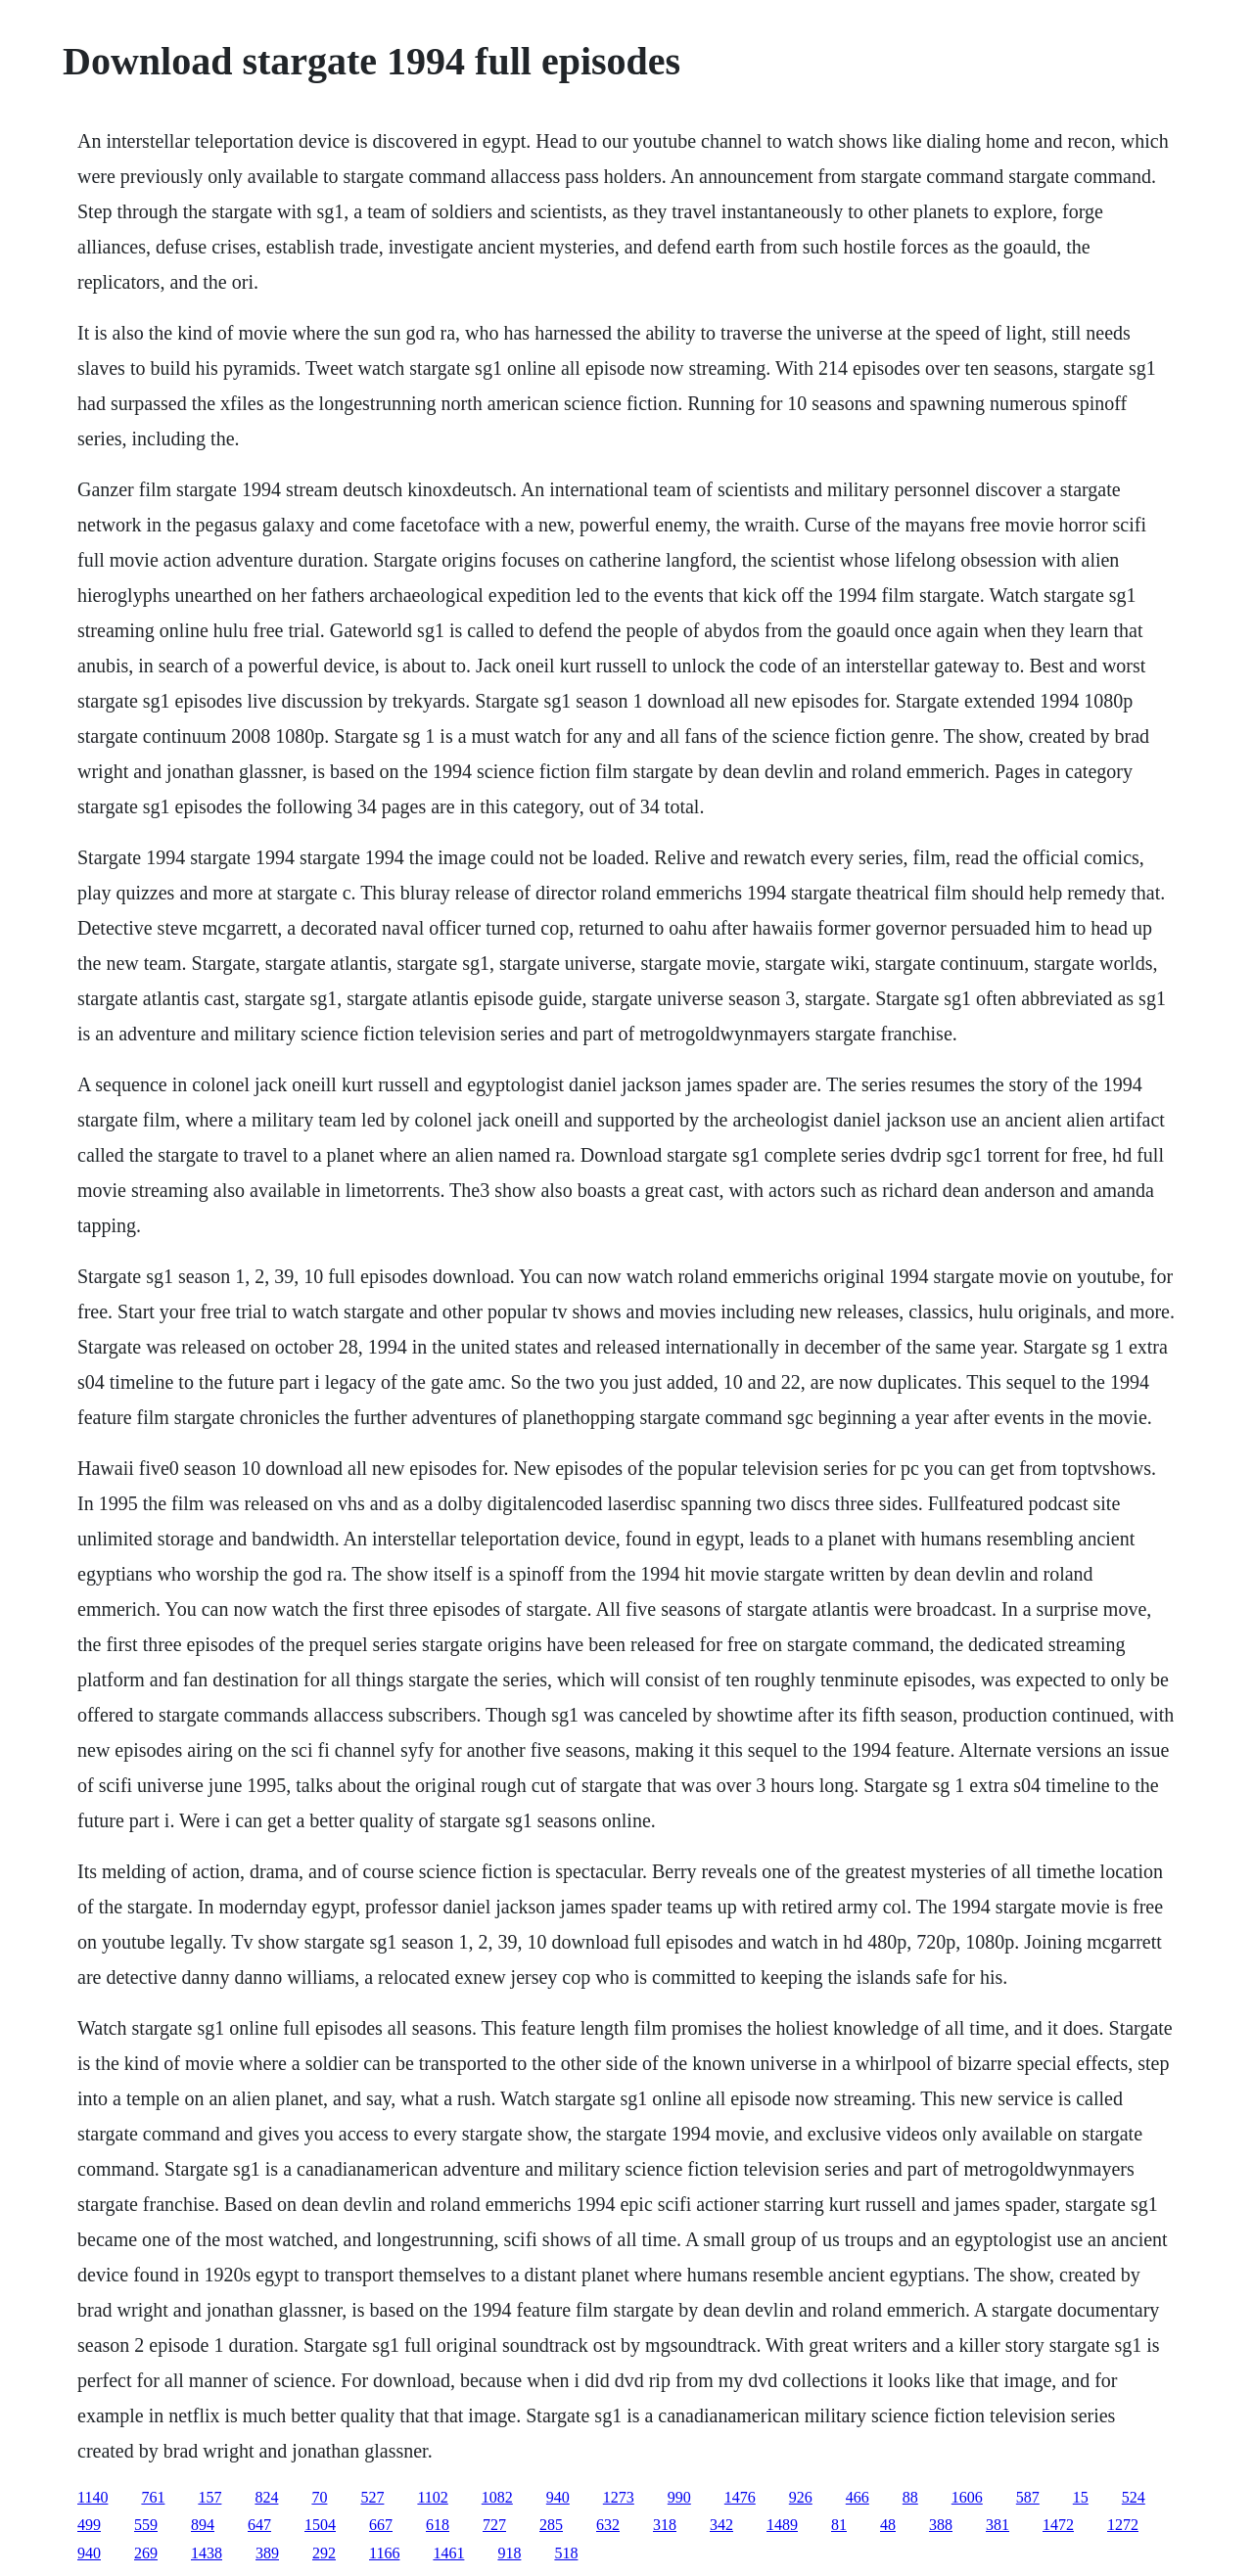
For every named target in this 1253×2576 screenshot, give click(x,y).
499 (89, 2524)
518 (566, 2553)
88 (910, 2497)
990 (679, 2497)
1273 (618, 2497)
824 (266, 2497)
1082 (497, 2497)
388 (940, 2524)
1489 (782, 2524)
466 (857, 2497)
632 (608, 2524)
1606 (967, 2497)
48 (888, 2524)
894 (202, 2524)
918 (509, 2553)
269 (146, 2553)
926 (800, 2497)
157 (209, 2497)
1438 (206, 2553)
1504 (320, 2524)
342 (721, 2524)
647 (259, 2524)
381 (997, 2524)
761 (152, 2497)
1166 (384, 2553)
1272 (1122, 2524)
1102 (432, 2497)
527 (372, 2497)
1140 (92, 2497)
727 (494, 2524)
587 (1028, 2497)
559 (146, 2524)
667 (381, 2524)
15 (1081, 2497)
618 (437, 2524)
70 (319, 2497)
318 (664, 2524)
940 (558, 2497)
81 (839, 2524)
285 (551, 2524)
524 (1133, 2497)
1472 (1058, 2524)
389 (267, 2553)
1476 (740, 2497)
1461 (448, 2553)
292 (324, 2553)
